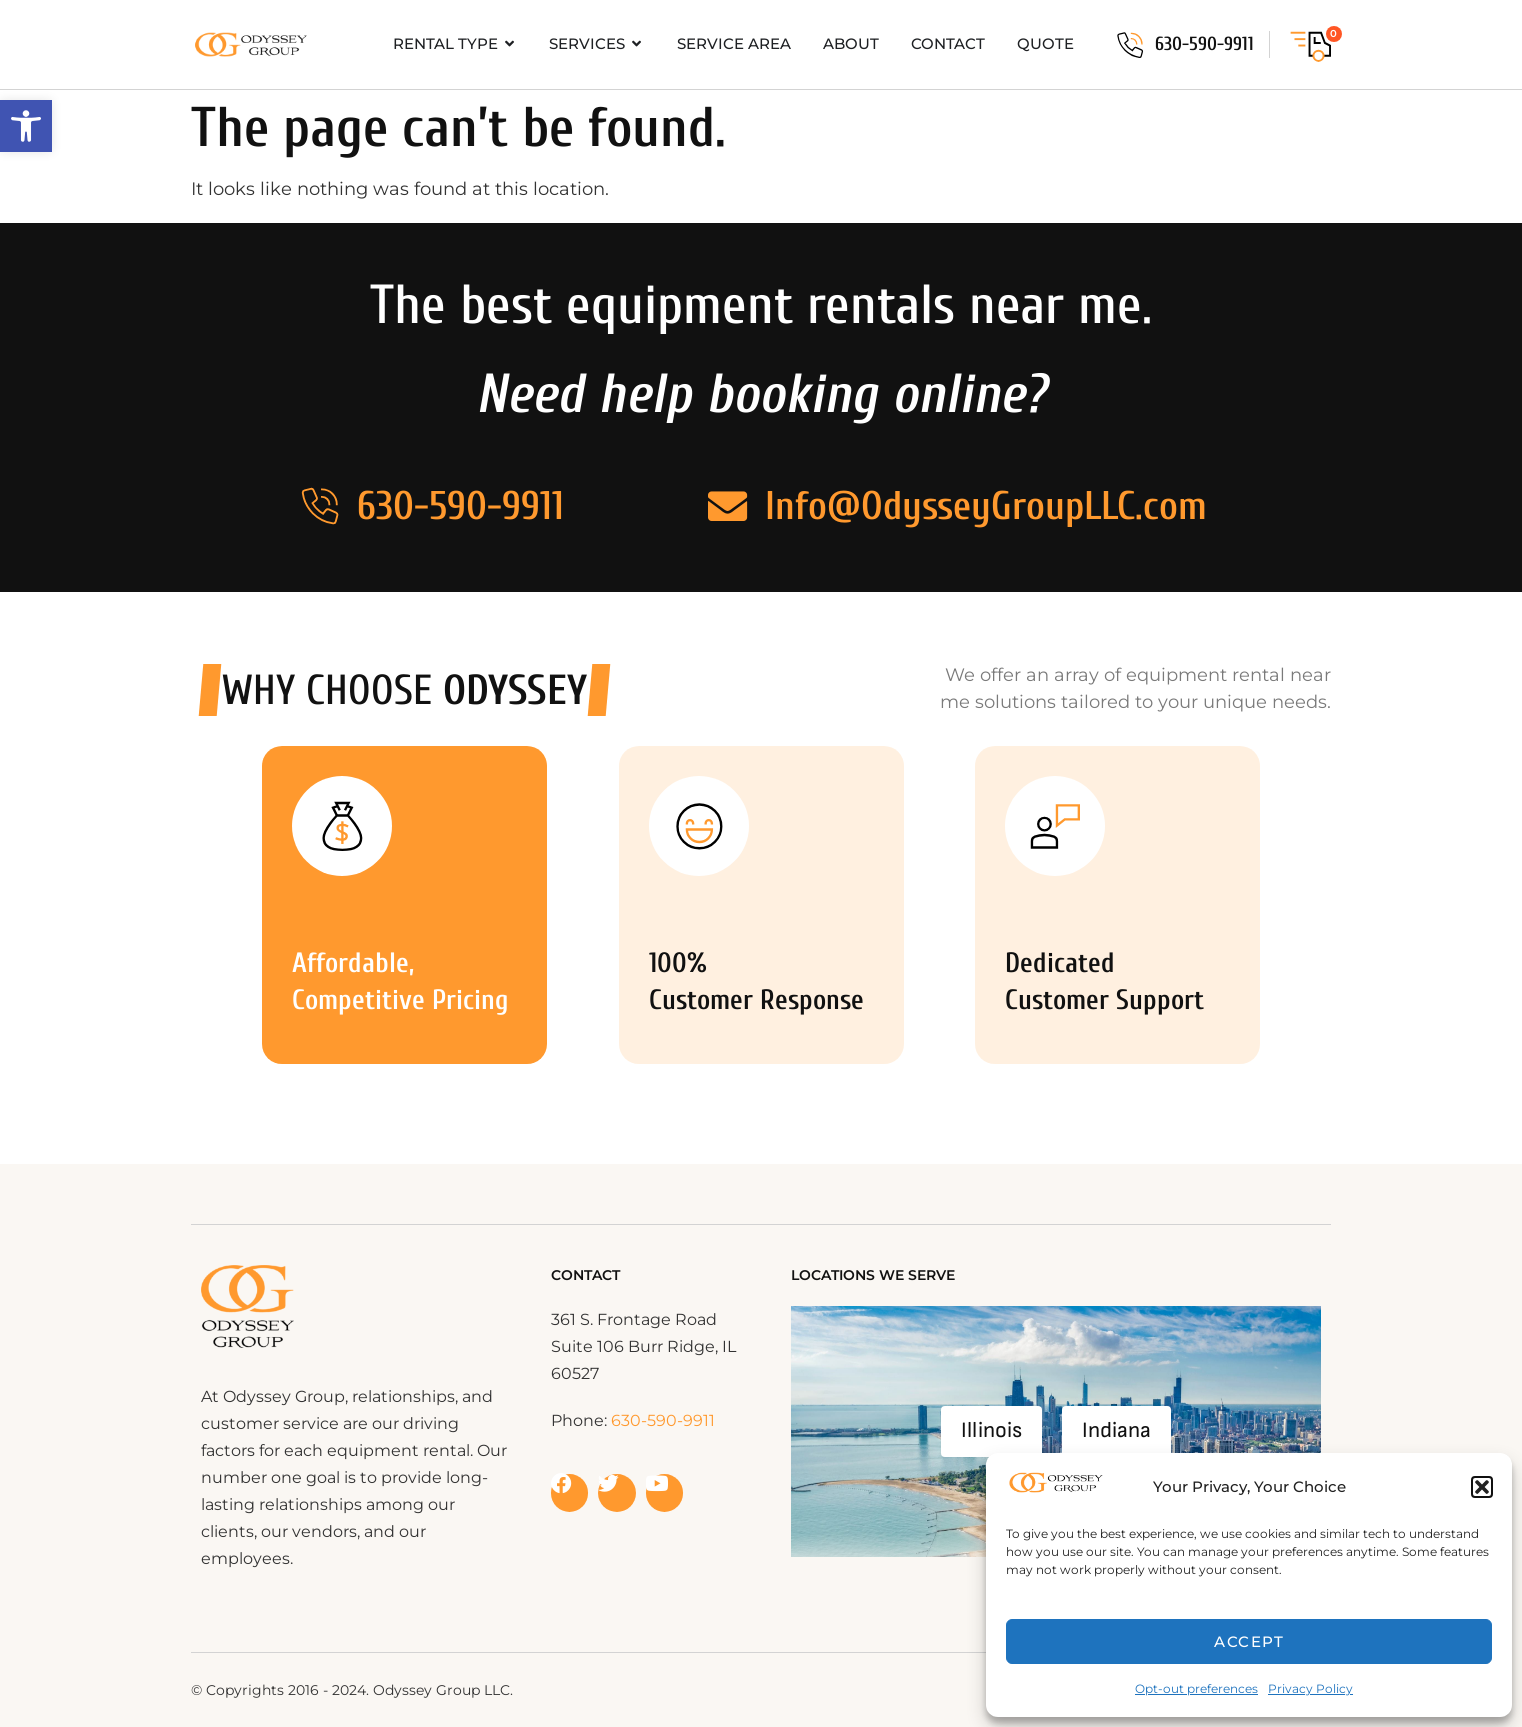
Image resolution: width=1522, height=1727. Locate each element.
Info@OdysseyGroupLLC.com (986, 506)
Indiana (1116, 1430)
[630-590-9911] (1130, 45)
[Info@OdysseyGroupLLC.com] (728, 506)
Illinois (991, 1430)
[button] (26, 126)
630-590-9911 (1204, 44)
